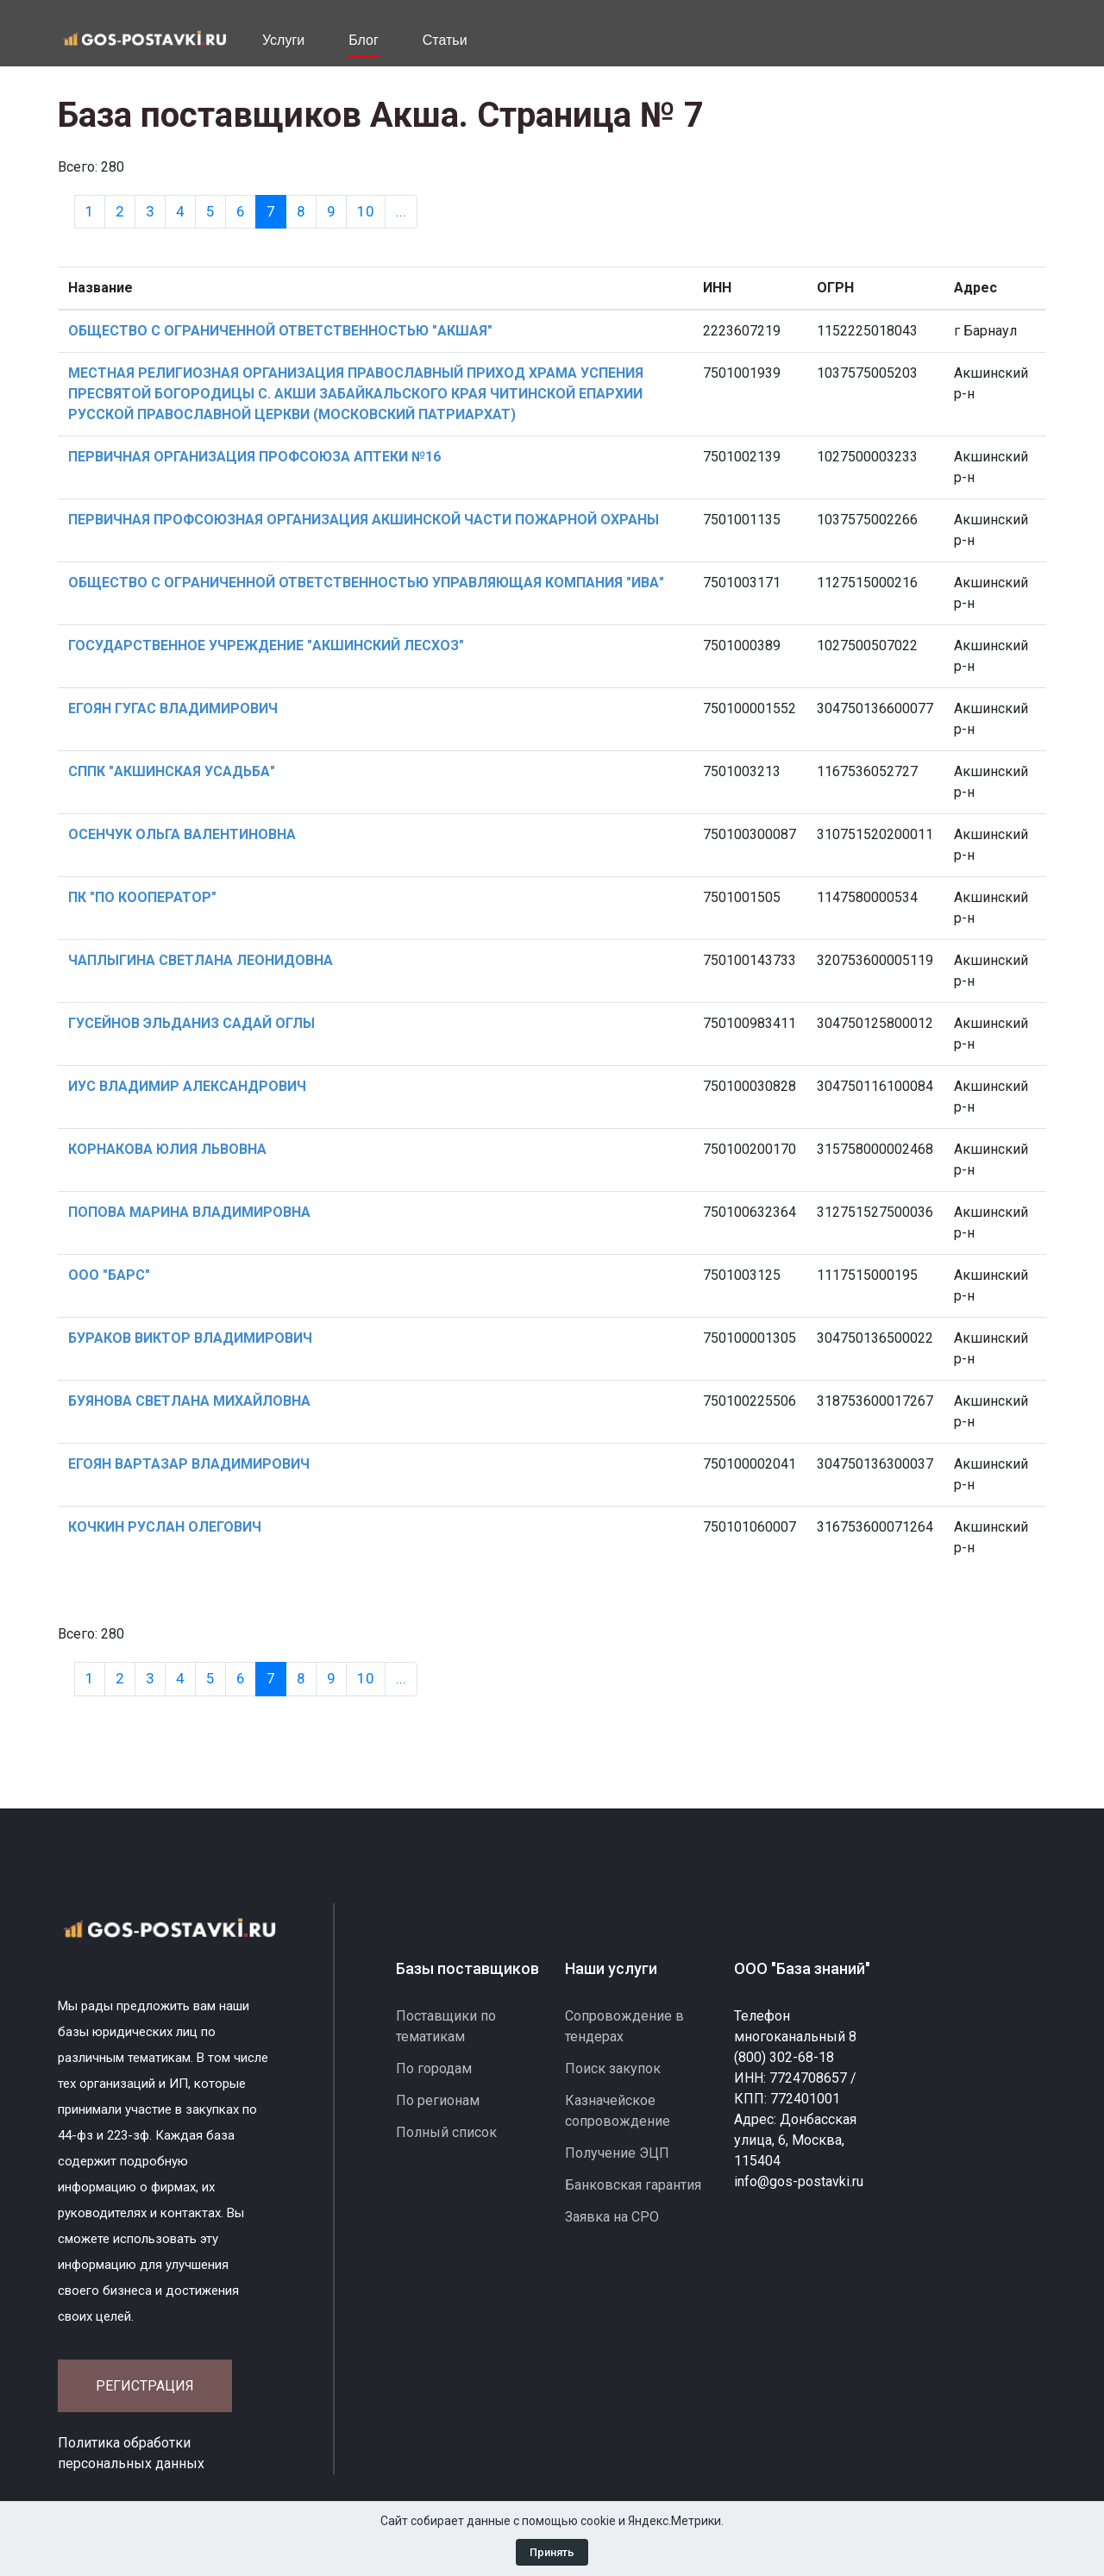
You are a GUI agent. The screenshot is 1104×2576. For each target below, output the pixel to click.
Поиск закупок (613, 2068)
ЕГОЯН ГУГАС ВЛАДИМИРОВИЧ (173, 708)
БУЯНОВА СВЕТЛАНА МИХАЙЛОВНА (189, 1401)
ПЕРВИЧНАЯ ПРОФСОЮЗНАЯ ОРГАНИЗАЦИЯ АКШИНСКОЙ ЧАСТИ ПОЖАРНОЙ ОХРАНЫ (363, 519)
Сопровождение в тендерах (624, 2026)
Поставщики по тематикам (446, 2026)
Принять (552, 2552)
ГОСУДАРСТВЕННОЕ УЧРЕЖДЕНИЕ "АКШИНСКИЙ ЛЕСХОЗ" (266, 645)
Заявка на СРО (612, 2217)
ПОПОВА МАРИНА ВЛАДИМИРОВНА (189, 1212)
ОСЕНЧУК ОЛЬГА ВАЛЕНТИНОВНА (182, 834)
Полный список (446, 2132)
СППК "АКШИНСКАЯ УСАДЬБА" (171, 771)
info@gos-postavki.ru (798, 2181)
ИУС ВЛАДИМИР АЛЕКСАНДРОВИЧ (187, 1086)
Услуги (283, 40)
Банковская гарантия (633, 2185)
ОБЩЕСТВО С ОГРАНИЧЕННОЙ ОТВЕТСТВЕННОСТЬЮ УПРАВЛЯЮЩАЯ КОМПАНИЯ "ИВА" (366, 582)
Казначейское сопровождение (617, 2110)
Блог (363, 40)
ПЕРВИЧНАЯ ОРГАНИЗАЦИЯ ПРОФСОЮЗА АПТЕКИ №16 (254, 456)
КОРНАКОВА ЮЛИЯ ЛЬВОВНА (167, 1149)
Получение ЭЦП (617, 2153)
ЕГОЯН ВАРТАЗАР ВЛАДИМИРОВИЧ (189, 1464)
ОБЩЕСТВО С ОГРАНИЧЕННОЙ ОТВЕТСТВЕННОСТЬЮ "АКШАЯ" (280, 331)
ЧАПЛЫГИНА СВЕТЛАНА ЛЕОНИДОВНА (200, 960)
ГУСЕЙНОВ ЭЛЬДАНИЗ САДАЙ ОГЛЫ (191, 1023)
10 (365, 211)
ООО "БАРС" (109, 1275)
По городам (434, 2068)
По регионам (438, 2100)
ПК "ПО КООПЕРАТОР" (142, 897)
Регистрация (145, 2386)
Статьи (445, 40)
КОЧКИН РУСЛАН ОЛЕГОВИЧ (164, 1527)
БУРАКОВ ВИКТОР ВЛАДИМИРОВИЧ (190, 1338)
